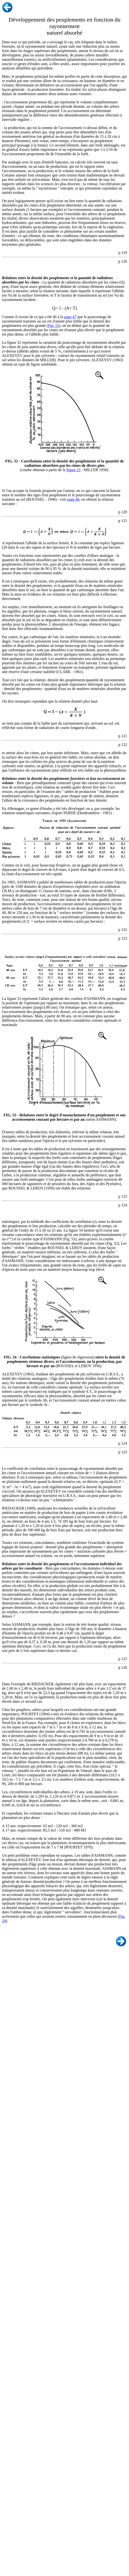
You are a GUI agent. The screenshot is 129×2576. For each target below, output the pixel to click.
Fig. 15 (53, 325)
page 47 (70, 317)
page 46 (73, 499)
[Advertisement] (64, 2019)
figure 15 (73, 470)
